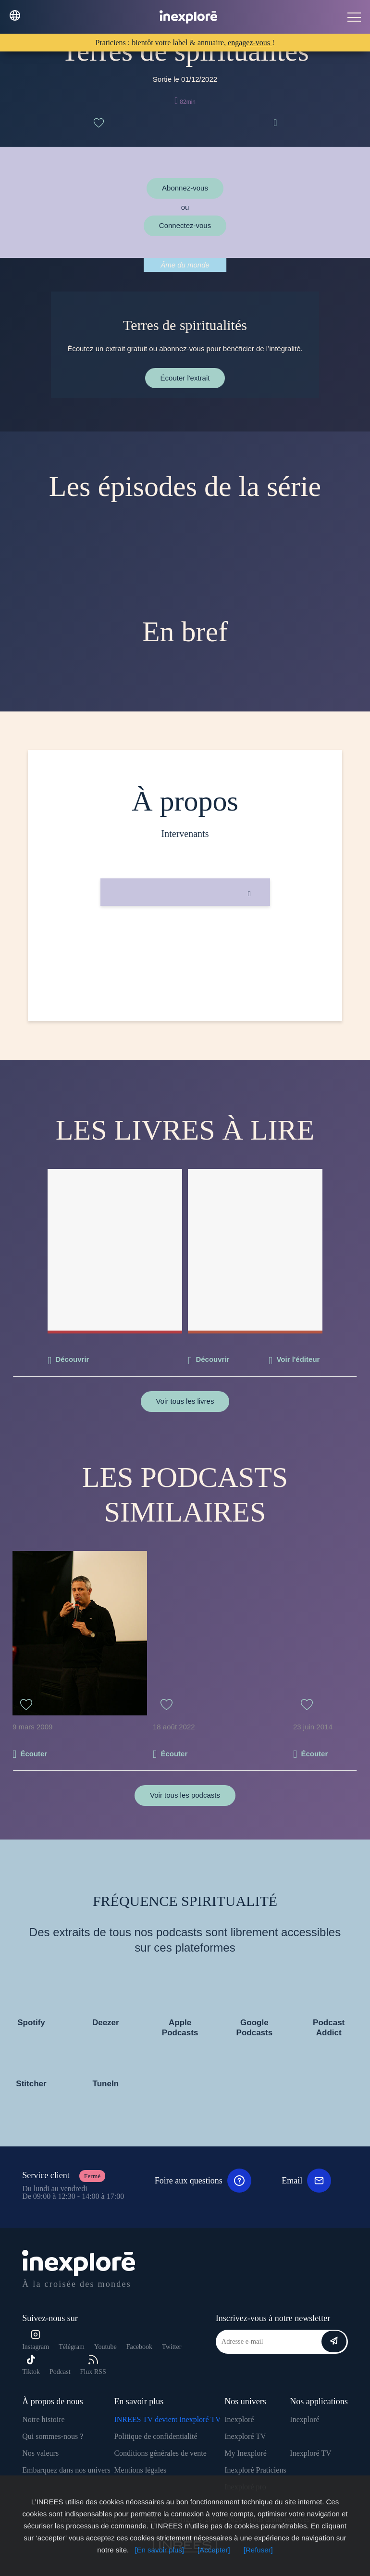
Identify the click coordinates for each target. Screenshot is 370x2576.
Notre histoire (43, 2419)
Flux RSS (93, 2365)
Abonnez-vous (185, 188)
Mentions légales (140, 2470)
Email (306, 2181)
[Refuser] (258, 2550)
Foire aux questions (203, 2181)
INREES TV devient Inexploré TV (167, 2419)
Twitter (171, 2346)
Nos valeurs (40, 2453)
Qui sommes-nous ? (52, 2436)
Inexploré (239, 2419)
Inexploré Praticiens (255, 2470)
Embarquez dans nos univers (66, 2470)
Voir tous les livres (185, 1401)
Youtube (105, 2346)
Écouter (33, 1754)
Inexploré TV (245, 2436)
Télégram (72, 2346)
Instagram (35, 2340)
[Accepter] (213, 2550)
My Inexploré (245, 2453)
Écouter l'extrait (185, 378)
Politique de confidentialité (155, 2436)
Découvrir (72, 1359)
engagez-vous (250, 42)
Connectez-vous (185, 225)
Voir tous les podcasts (185, 1795)
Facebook (139, 2346)
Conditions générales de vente (160, 2453)
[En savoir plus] (159, 2550)
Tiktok (31, 2365)
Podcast (60, 2371)
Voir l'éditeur (298, 1359)
